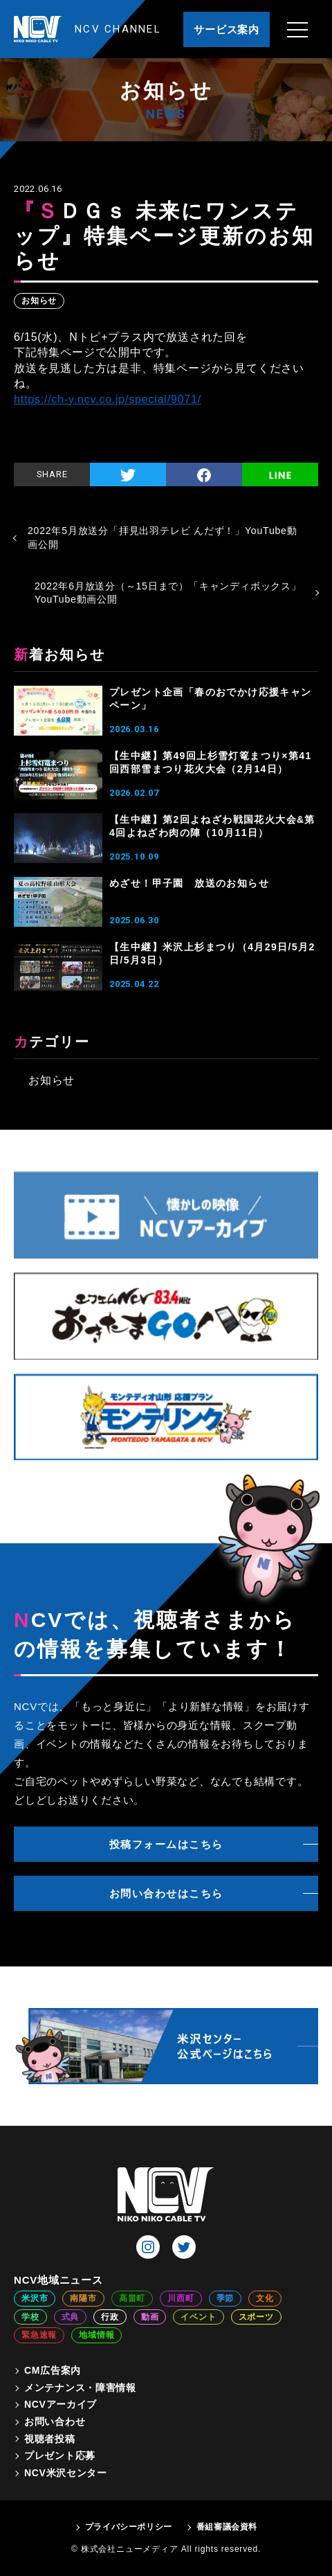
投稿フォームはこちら (166, 1844)
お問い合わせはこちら (166, 1893)
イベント (198, 2317)
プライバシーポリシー (128, 2527)
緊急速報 (39, 2335)
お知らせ (39, 300)
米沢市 (34, 2298)
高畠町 (132, 2298)
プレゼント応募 (59, 2455)
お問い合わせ (54, 2421)
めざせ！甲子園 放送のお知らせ (189, 883)
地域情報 (96, 2335)
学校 (30, 2317)
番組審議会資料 (226, 2527)
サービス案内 (226, 29)
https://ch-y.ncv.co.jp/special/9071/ (107, 399)
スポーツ (256, 2317)
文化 (265, 2298)
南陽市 (83, 2298)
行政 (110, 2317)
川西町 (180, 2298)
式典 (71, 2317)
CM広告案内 (52, 2370)
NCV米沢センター (65, 2472)
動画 (150, 2317)
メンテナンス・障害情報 (80, 2387)
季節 (225, 2298)
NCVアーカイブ (60, 2404)
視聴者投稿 (49, 2438)
